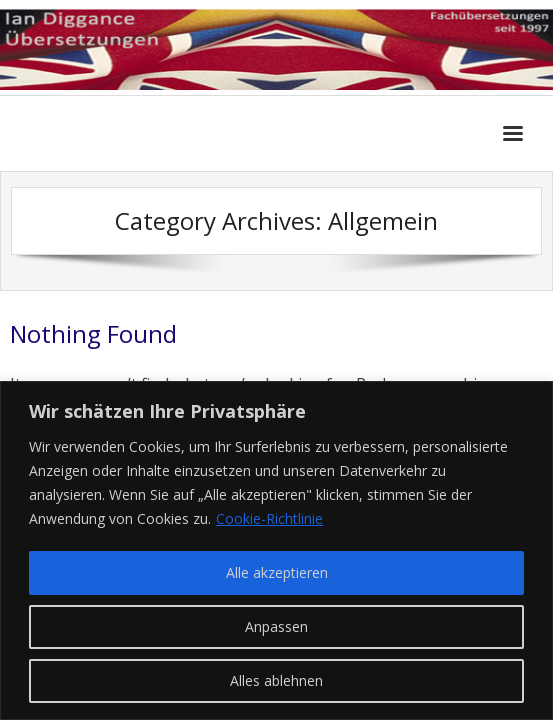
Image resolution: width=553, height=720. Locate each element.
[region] (276, 550)
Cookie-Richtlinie (269, 518)
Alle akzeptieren (277, 572)
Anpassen (276, 626)
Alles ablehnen (276, 680)
